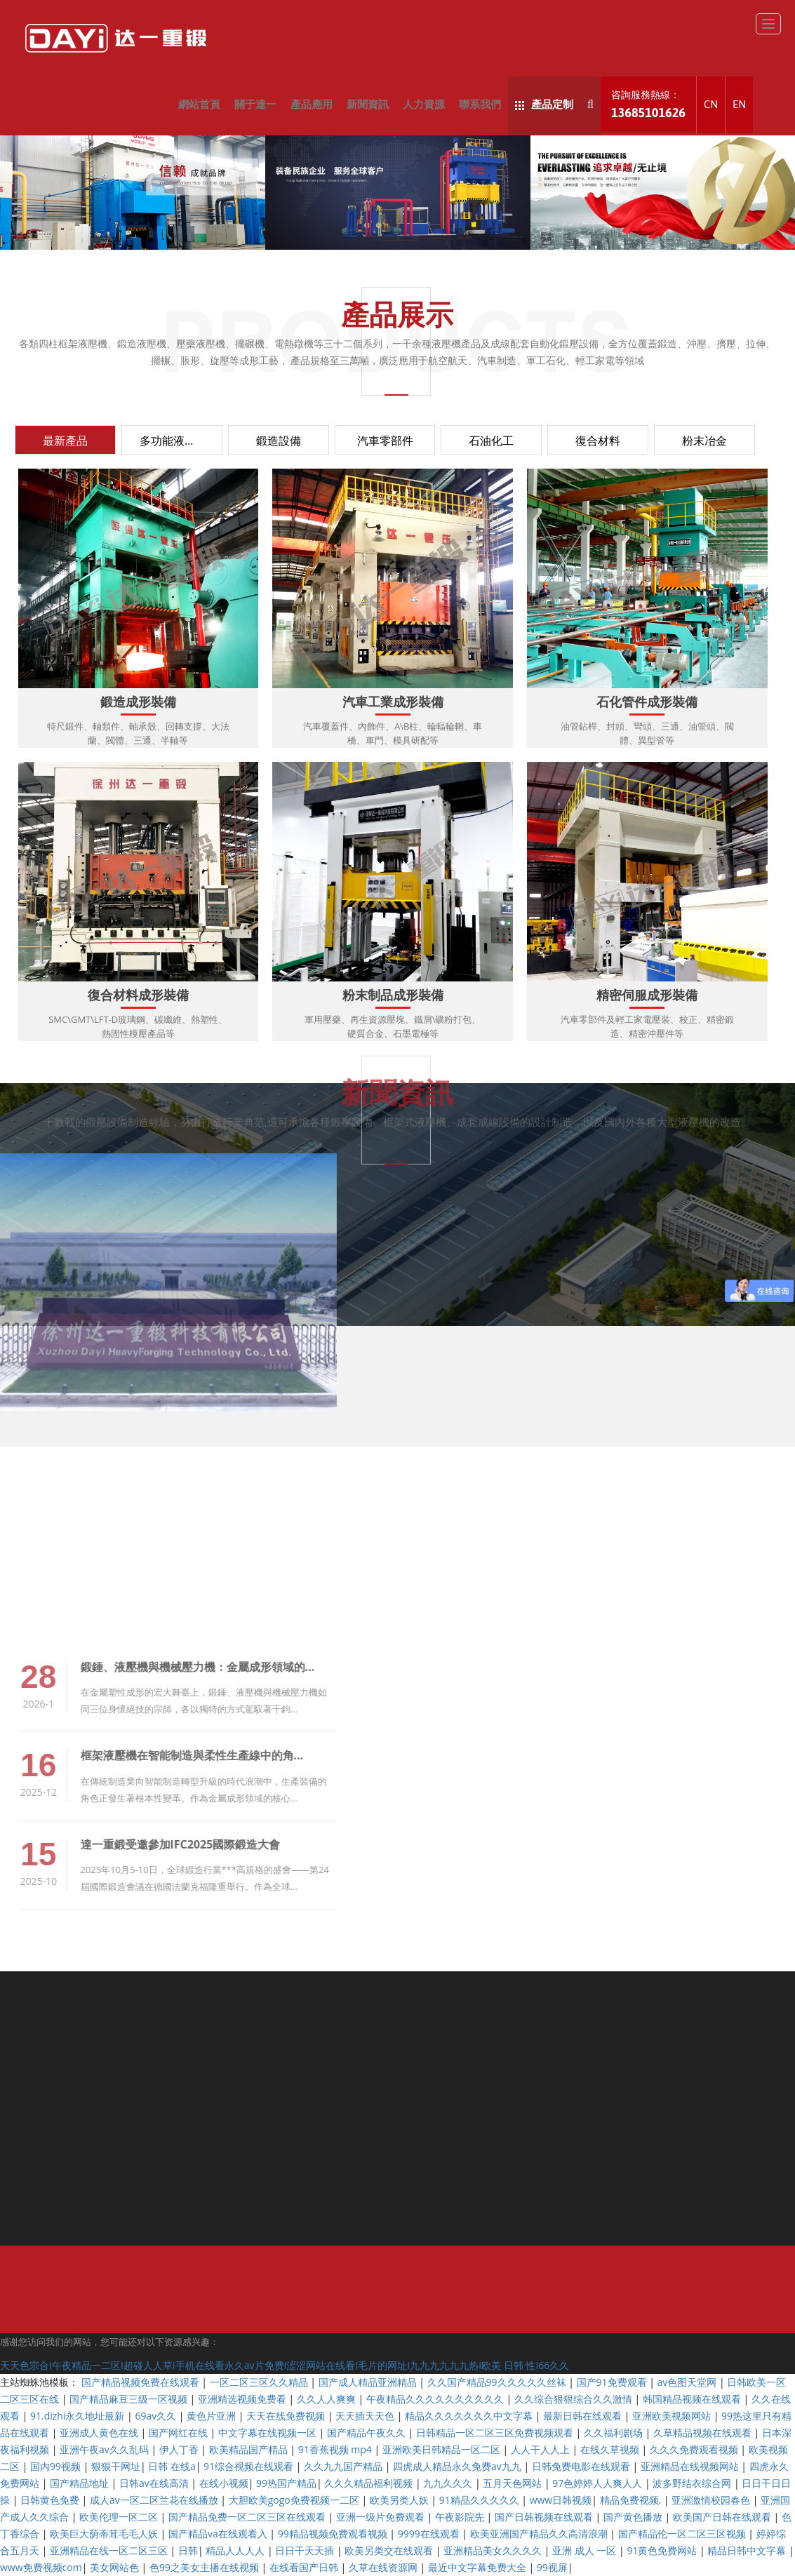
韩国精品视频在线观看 (693, 2399)
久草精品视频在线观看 (703, 2432)
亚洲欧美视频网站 (673, 2415)
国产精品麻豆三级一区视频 (129, 2399)
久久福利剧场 (615, 2432)
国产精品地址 (81, 2483)
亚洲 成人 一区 (585, 2550)
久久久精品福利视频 (369, 2483)
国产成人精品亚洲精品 (369, 2382)
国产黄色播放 (634, 2516)
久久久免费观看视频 (695, 2449)
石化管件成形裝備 (646, 702)
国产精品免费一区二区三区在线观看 (248, 2516)
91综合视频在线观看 (249, 2466)
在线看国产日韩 (305, 2567)
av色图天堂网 (688, 2382)
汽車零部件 (385, 440)
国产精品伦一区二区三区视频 (683, 2533)
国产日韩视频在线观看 (545, 2516)
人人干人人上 (542, 2449)
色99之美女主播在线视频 (205, 2567)
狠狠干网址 (115, 2466)
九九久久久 (449, 2483)
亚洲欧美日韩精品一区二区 (442, 2449)
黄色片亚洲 (213, 2415)
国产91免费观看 (613, 2382)
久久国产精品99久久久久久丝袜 (498, 2382)
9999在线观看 (430, 2533)
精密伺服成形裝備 (646, 995)
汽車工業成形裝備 (392, 702)
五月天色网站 (514, 2483)
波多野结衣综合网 (693, 2483)
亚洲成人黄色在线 (100, 2432)
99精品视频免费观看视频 (334, 2533)
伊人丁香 (180, 2449)
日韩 (188, 2550)
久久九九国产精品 (344, 2466)
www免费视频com (41, 2567)
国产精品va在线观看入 (218, 2533)
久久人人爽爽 (328, 2399)
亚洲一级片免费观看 (381, 2516)
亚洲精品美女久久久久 (494, 2550)
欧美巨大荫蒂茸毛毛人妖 (105, 2533)
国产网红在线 (180, 2432)
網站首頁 (199, 104)
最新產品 (65, 440)
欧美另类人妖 (401, 2500)
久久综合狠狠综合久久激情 (574, 2399)
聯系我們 (480, 104)
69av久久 (156, 2415)
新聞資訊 (368, 104)
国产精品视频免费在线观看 (141, 2382)
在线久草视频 (611, 2449)
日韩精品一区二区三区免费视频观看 (496, 2432)
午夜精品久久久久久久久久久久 (436, 2399)
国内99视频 (56, 2466)
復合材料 (597, 440)
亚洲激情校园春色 (712, 2500)
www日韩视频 (561, 2500)
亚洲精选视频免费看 (243, 2399)
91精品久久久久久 (480, 2500)
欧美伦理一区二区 (120, 2516)
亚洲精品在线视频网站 (691, 2466)
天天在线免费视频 (287, 2415)
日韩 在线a (171, 2466)
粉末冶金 (704, 440)
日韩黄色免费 (51, 2500)
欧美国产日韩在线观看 (723, 2516)
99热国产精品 (286, 2483)
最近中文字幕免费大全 (478, 2567)
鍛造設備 (278, 440)
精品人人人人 (236, 2550)
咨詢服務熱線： (648, 104)
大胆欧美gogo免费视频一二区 (295, 2500)
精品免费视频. (632, 2500)
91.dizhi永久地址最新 (78, 2415)
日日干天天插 (306, 2550)
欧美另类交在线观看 (390, 2550)
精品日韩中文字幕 (748, 2550)
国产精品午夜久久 (367, 2432)
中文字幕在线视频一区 (268, 2432)
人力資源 (424, 104)
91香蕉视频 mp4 (336, 2449)
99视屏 (552, 2567)
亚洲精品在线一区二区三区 (110, 2550)
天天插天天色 (366, 2415)
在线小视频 (223, 2483)
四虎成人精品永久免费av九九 (458, 2466)
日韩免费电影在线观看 (582, 2466)
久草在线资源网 (384, 2567)
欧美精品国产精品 (249, 2449)
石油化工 (491, 440)
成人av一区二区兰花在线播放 (155, 2500)
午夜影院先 (461, 2516)
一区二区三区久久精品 (260, 2382)
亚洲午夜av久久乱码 (105, 2449)
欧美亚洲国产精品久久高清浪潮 (540, 2533)
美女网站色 (116, 2567)
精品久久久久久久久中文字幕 (470, 2415)
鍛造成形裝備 (138, 702)
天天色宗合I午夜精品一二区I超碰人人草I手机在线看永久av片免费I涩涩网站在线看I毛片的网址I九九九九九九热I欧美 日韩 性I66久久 (284, 2365)
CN (711, 104)
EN (739, 104)
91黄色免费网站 (663, 2550)
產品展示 (397, 314)
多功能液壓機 (173, 440)
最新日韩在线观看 (583, 2415)
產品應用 (311, 104)
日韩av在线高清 (155, 2483)
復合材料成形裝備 (138, 995)
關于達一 (255, 104)
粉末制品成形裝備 (392, 995)
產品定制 (544, 104)
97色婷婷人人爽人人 (598, 2483)
